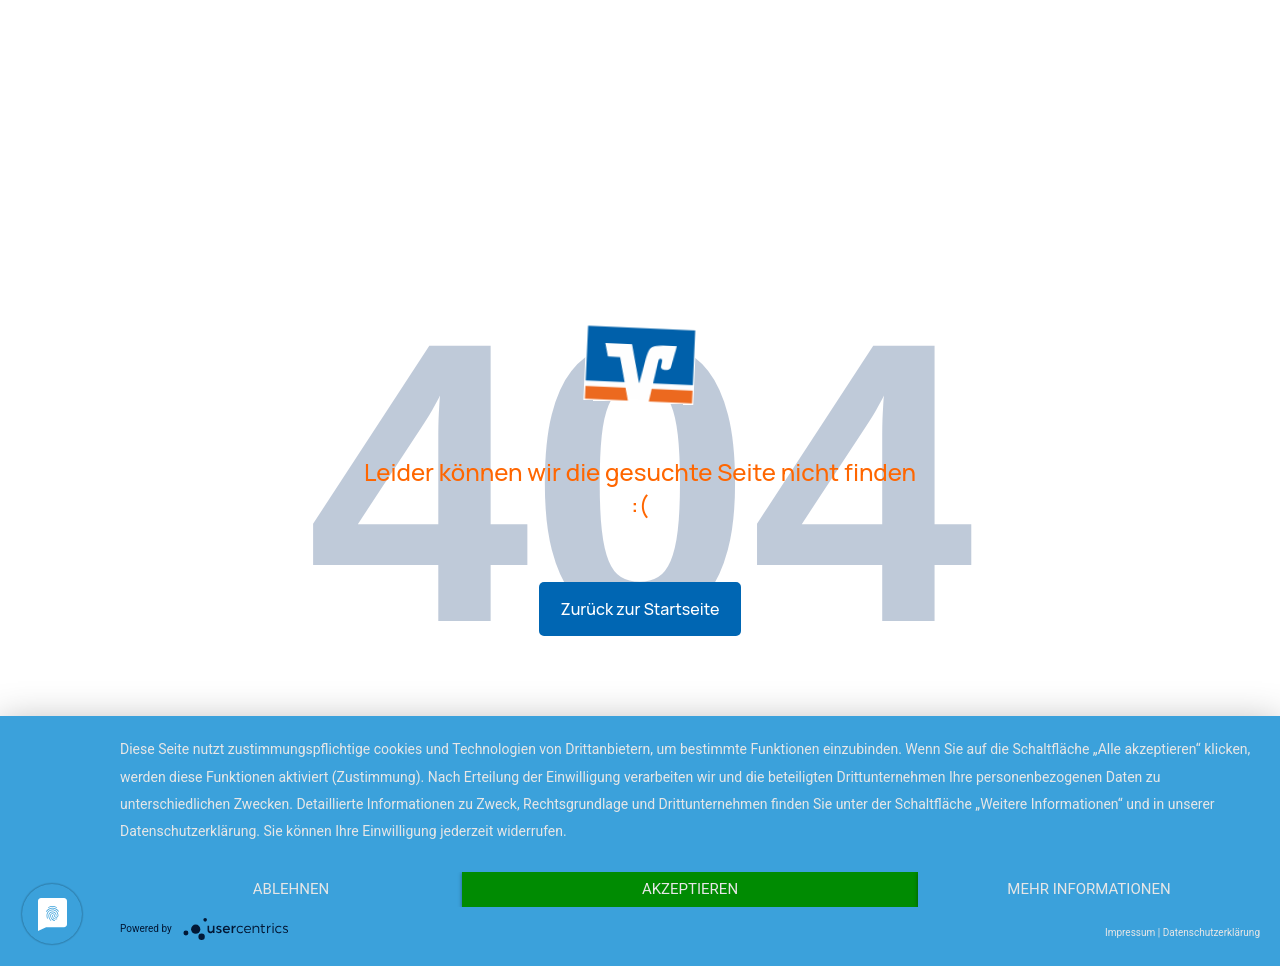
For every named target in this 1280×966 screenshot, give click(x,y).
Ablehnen (291, 889)
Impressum (1130, 932)
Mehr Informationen (1088, 889)
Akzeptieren (690, 889)
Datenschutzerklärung (1211, 932)
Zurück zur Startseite (640, 609)
